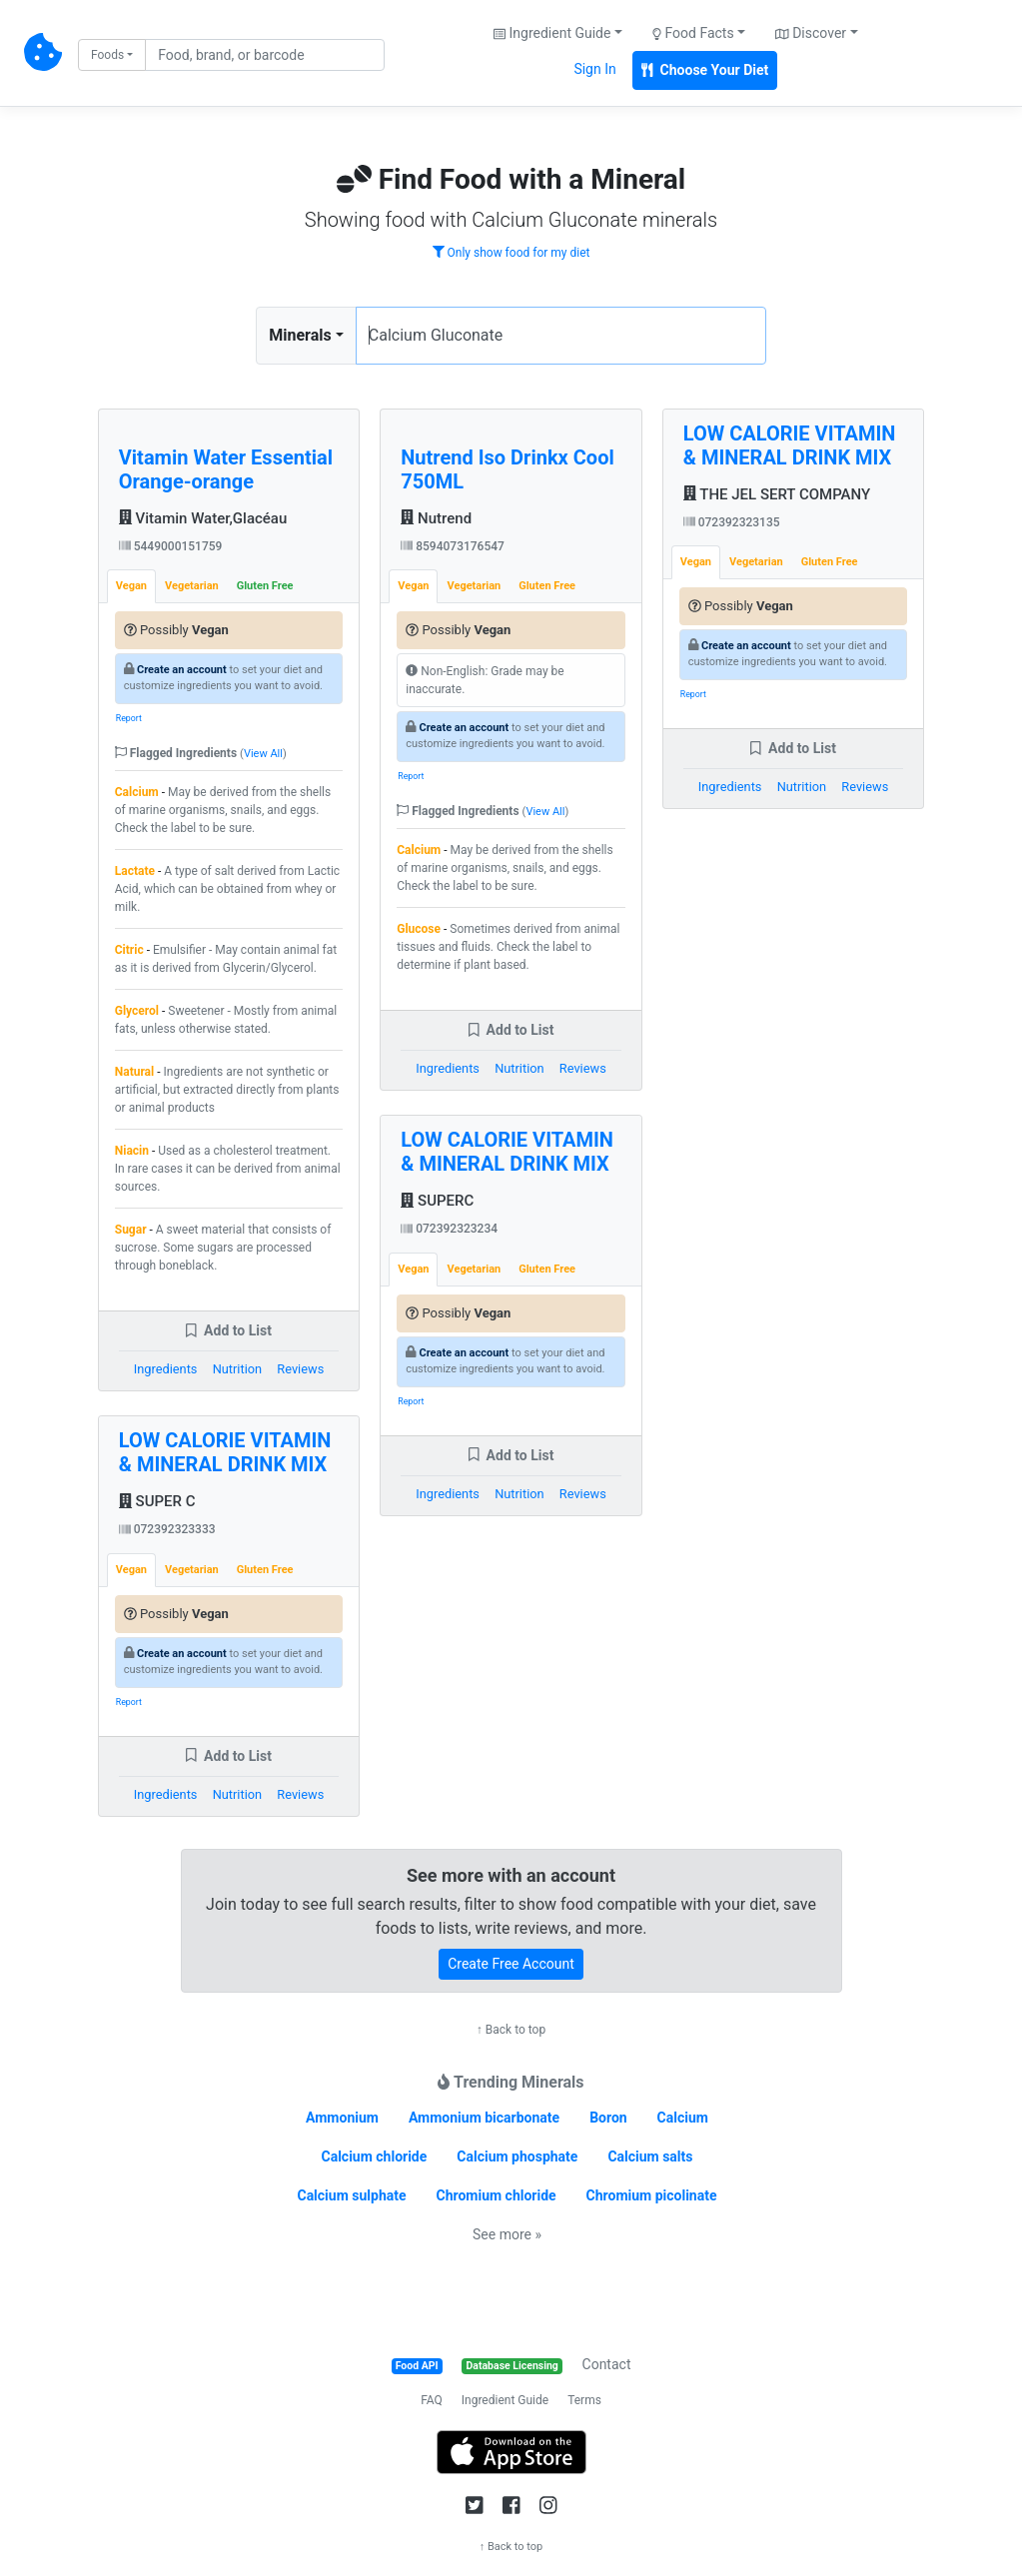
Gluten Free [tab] (265, 585)
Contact (606, 2364)
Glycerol (137, 1011)
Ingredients (166, 1368)
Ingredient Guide (505, 2400)
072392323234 (449, 1229)
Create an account (182, 669)
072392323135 (731, 522)
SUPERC (437, 1201)
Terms (584, 2400)
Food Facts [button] (693, 33)
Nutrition (237, 1368)
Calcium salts (649, 2156)
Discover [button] (810, 33)
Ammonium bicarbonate (484, 2118)
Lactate (135, 871)
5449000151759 (171, 546)
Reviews (300, 1368)
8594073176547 (453, 546)
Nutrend (436, 518)
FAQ (432, 2400)
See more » (507, 2234)
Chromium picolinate (651, 2195)
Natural (134, 1072)
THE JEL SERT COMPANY (776, 494)
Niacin (132, 1151)
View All (263, 753)
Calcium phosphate (517, 2156)
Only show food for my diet (511, 253)
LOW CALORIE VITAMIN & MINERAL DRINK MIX (225, 1452)
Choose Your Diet (705, 70)
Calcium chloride (374, 2156)
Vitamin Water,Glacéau (203, 518)
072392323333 (167, 1529)
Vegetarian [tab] (192, 585)
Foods (107, 55)
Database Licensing (512, 2365)
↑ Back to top (511, 2030)
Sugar (131, 1230)
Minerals (300, 335)
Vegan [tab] (131, 585)
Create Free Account (511, 1964)
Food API (417, 2365)
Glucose (419, 929)
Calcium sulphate (351, 2195)
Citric (129, 950)
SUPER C (157, 1501)
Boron (608, 2118)
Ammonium (342, 2118)
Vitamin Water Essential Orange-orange (226, 469)
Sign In (594, 69)
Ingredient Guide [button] (552, 33)
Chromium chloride (495, 2195)
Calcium (137, 792)
